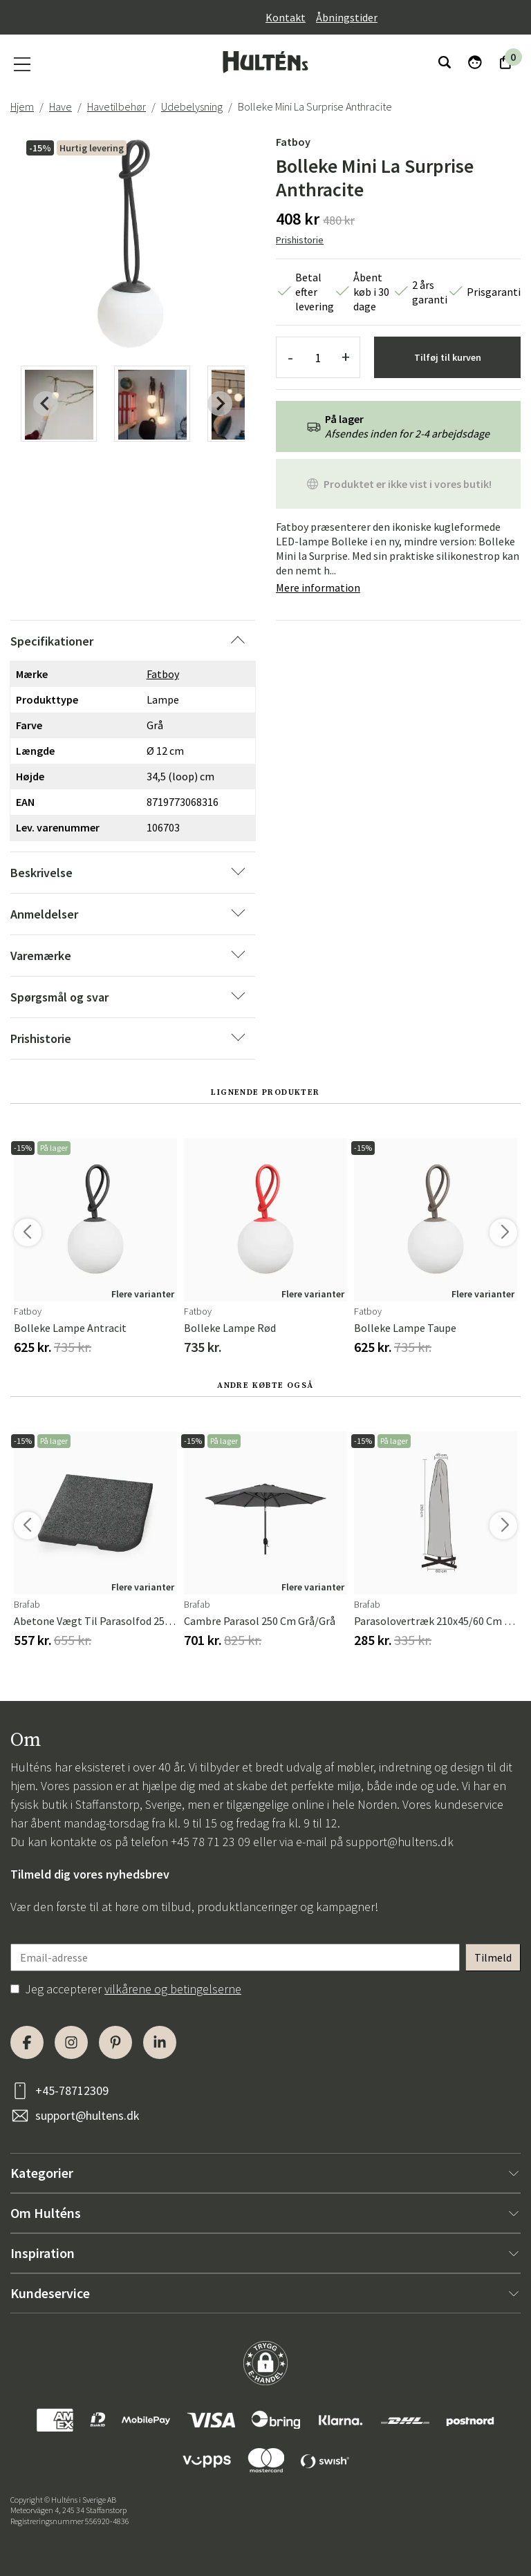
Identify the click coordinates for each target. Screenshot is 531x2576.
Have (60, 106)
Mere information (318, 587)
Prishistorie (300, 240)
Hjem (22, 106)
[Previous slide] (45, 403)
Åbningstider (347, 17)
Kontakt (286, 17)
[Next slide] (219, 403)
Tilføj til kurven (447, 357)
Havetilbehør (116, 106)
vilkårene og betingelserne (172, 1989)
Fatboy (293, 142)
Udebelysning (192, 106)
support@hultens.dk (400, 1842)
